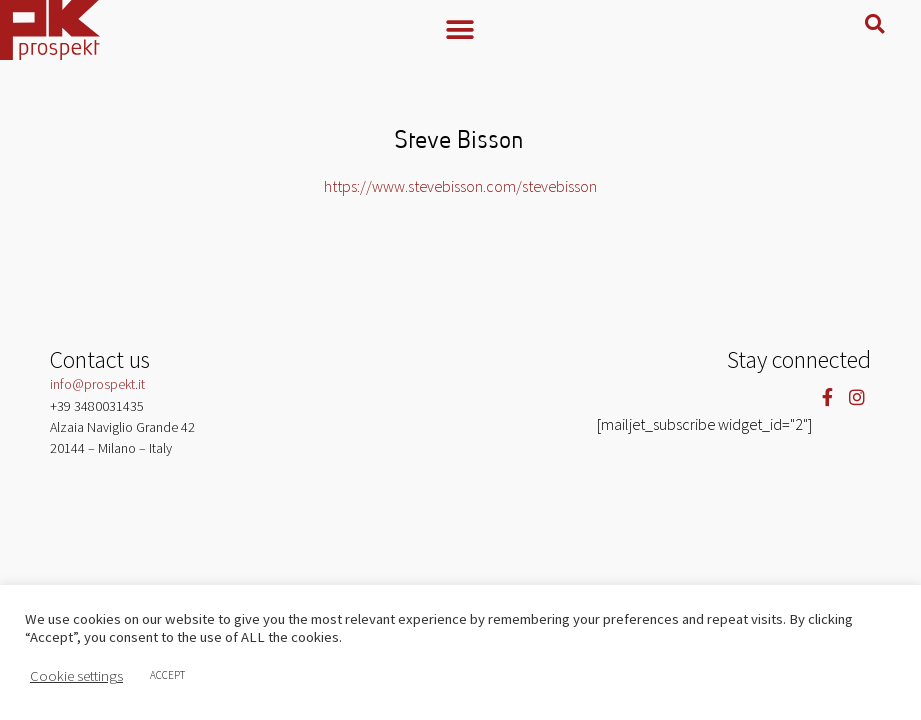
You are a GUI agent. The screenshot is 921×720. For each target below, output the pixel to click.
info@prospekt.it (97, 384)
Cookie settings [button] (76, 676)
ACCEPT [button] (167, 675)
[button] (460, 29)
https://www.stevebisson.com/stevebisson (460, 186)
